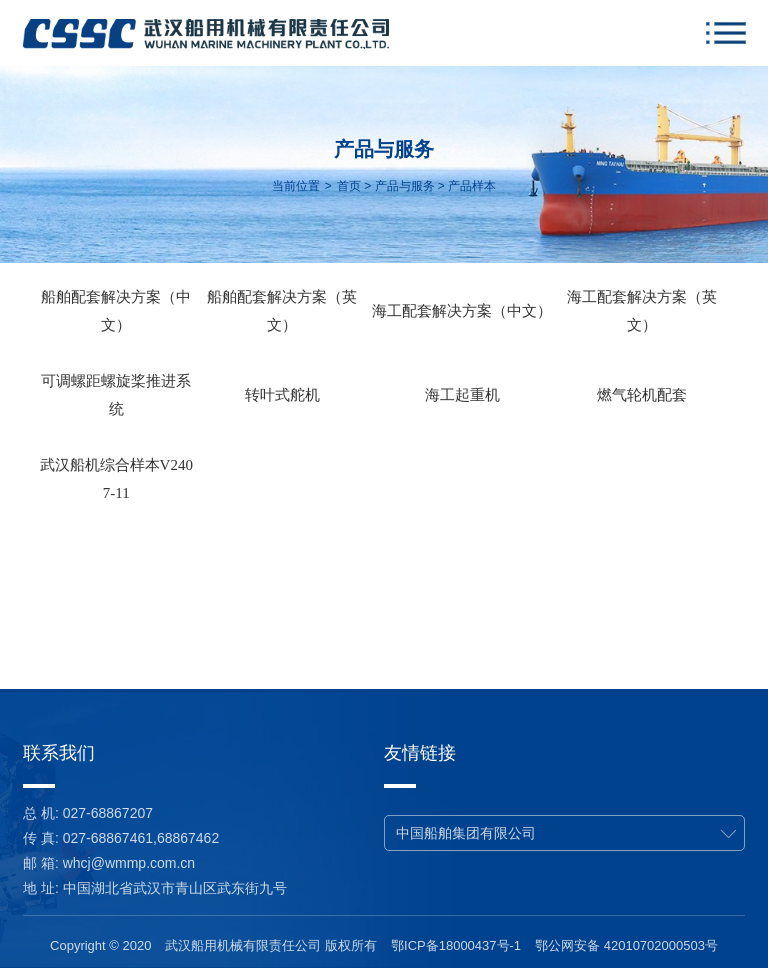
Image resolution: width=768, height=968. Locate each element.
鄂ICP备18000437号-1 (456, 945)
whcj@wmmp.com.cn (129, 863)
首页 (349, 186)
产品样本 (472, 186)
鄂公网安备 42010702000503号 (626, 945)
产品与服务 (405, 186)
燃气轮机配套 (642, 395)
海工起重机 (462, 395)
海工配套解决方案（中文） (462, 311)
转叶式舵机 (282, 395)
